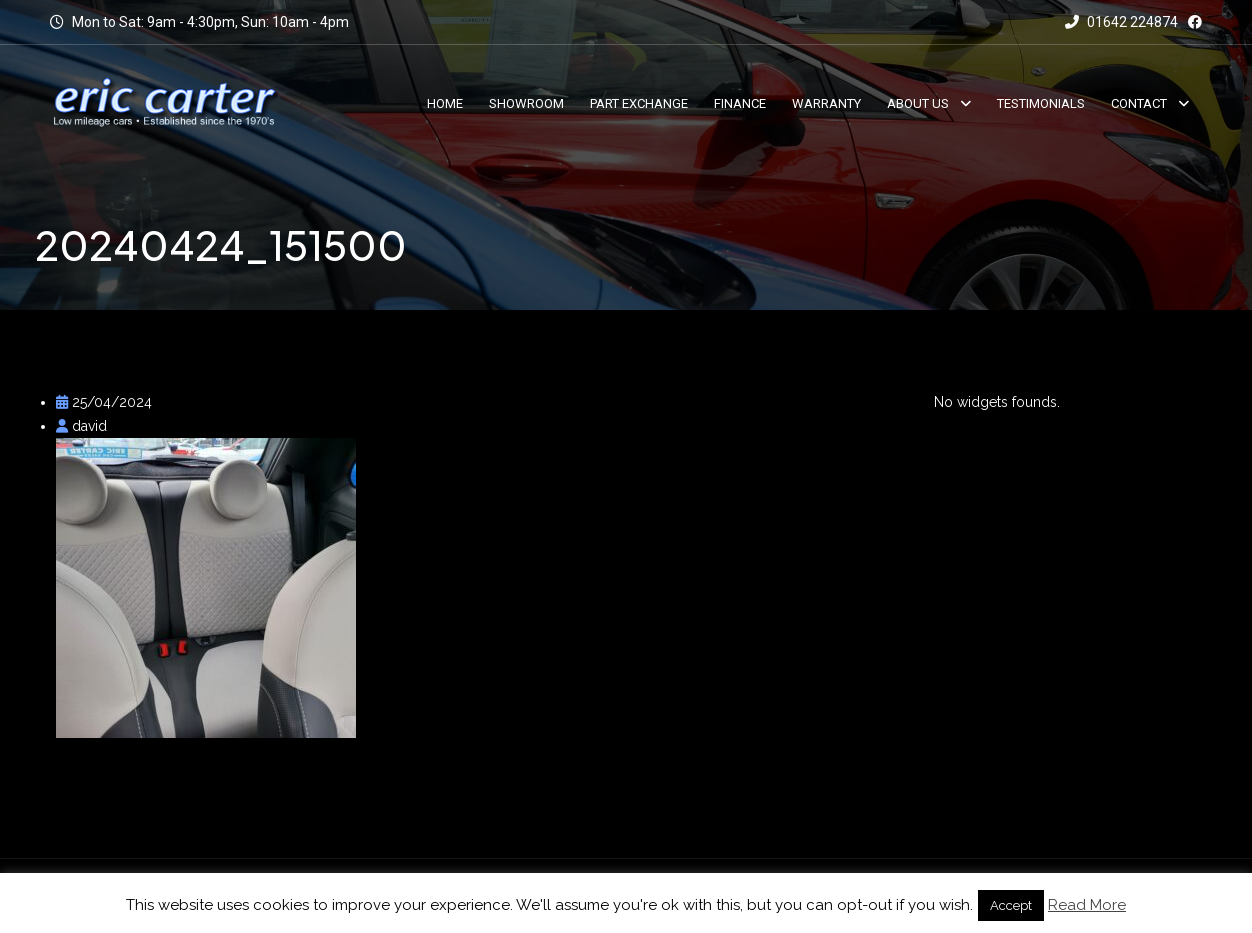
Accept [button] (1011, 905)
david (81, 426)
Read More (1087, 905)
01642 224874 (1121, 22)
